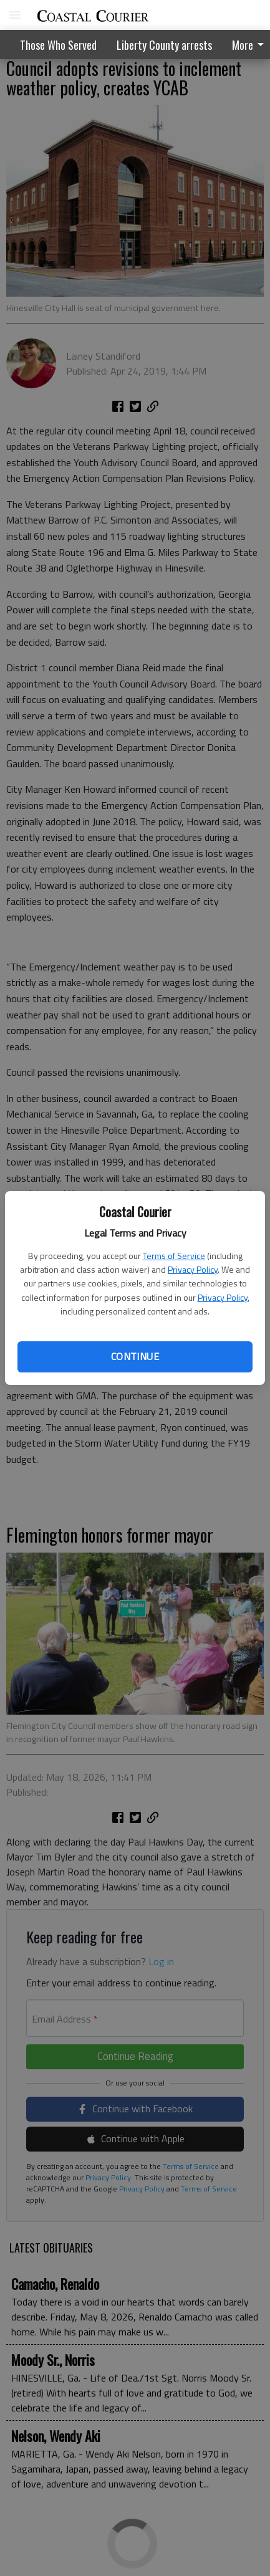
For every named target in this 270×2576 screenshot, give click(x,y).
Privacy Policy (193, 1269)
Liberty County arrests (164, 45)
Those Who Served (58, 45)
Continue (135, 1356)
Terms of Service (174, 1255)
